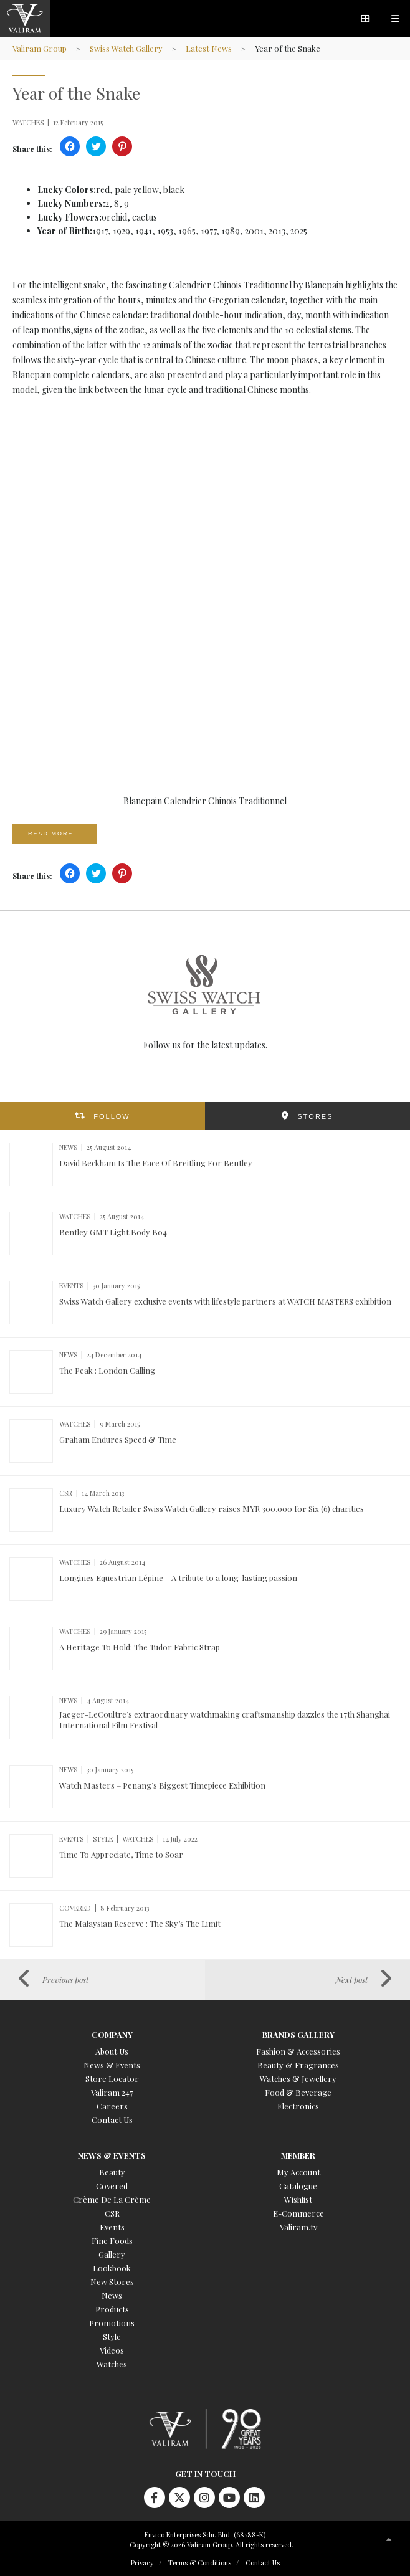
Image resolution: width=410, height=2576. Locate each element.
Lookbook (112, 2268)
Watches (112, 2364)
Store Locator (112, 2078)
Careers (112, 2106)
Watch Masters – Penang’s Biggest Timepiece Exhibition (162, 1785)
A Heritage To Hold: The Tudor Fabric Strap (139, 1647)
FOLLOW (111, 1116)
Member (298, 2155)
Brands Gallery (298, 2034)
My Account (298, 2172)
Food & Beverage (298, 2092)
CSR (112, 2213)
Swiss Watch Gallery (126, 48)
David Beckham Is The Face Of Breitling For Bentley (155, 1162)
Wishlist (298, 2199)
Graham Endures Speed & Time (117, 1439)
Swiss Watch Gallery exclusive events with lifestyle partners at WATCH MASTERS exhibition (225, 1301)
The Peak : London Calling (107, 1370)
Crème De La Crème (112, 2199)
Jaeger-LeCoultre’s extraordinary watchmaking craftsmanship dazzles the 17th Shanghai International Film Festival (224, 1719)
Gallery (111, 2254)
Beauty (112, 2172)
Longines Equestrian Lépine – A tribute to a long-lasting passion (178, 1577)
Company (112, 2034)
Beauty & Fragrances (298, 2065)
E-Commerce (298, 2213)
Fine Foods (112, 2240)
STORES (315, 1116)
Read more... (55, 833)
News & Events (111, 2065)
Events (112, 2227)
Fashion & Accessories (298, 2051)
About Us (111, 2051)
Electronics (298, 2106)
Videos (112, 2350)
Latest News (209, 48)
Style (112, 2336)
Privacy (142, 2562)
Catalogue (298, 2185)
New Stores (112, 2281)
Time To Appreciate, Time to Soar (121, 1854)
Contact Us (112, 2119)
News (112, 2295)
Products (112, 2309)
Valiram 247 (112, 2092)
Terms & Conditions (199, 2562)
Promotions (112, 2322)
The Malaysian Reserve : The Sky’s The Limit (140, 1923)
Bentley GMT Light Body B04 (113, 1232)
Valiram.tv (298, 2227)
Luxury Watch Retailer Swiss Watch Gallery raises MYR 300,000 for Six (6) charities (211, 1508)
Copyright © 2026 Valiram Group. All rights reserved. (211, 2544)
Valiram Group (39, 48)
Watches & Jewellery (298, 2078)
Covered (112, 2185)
